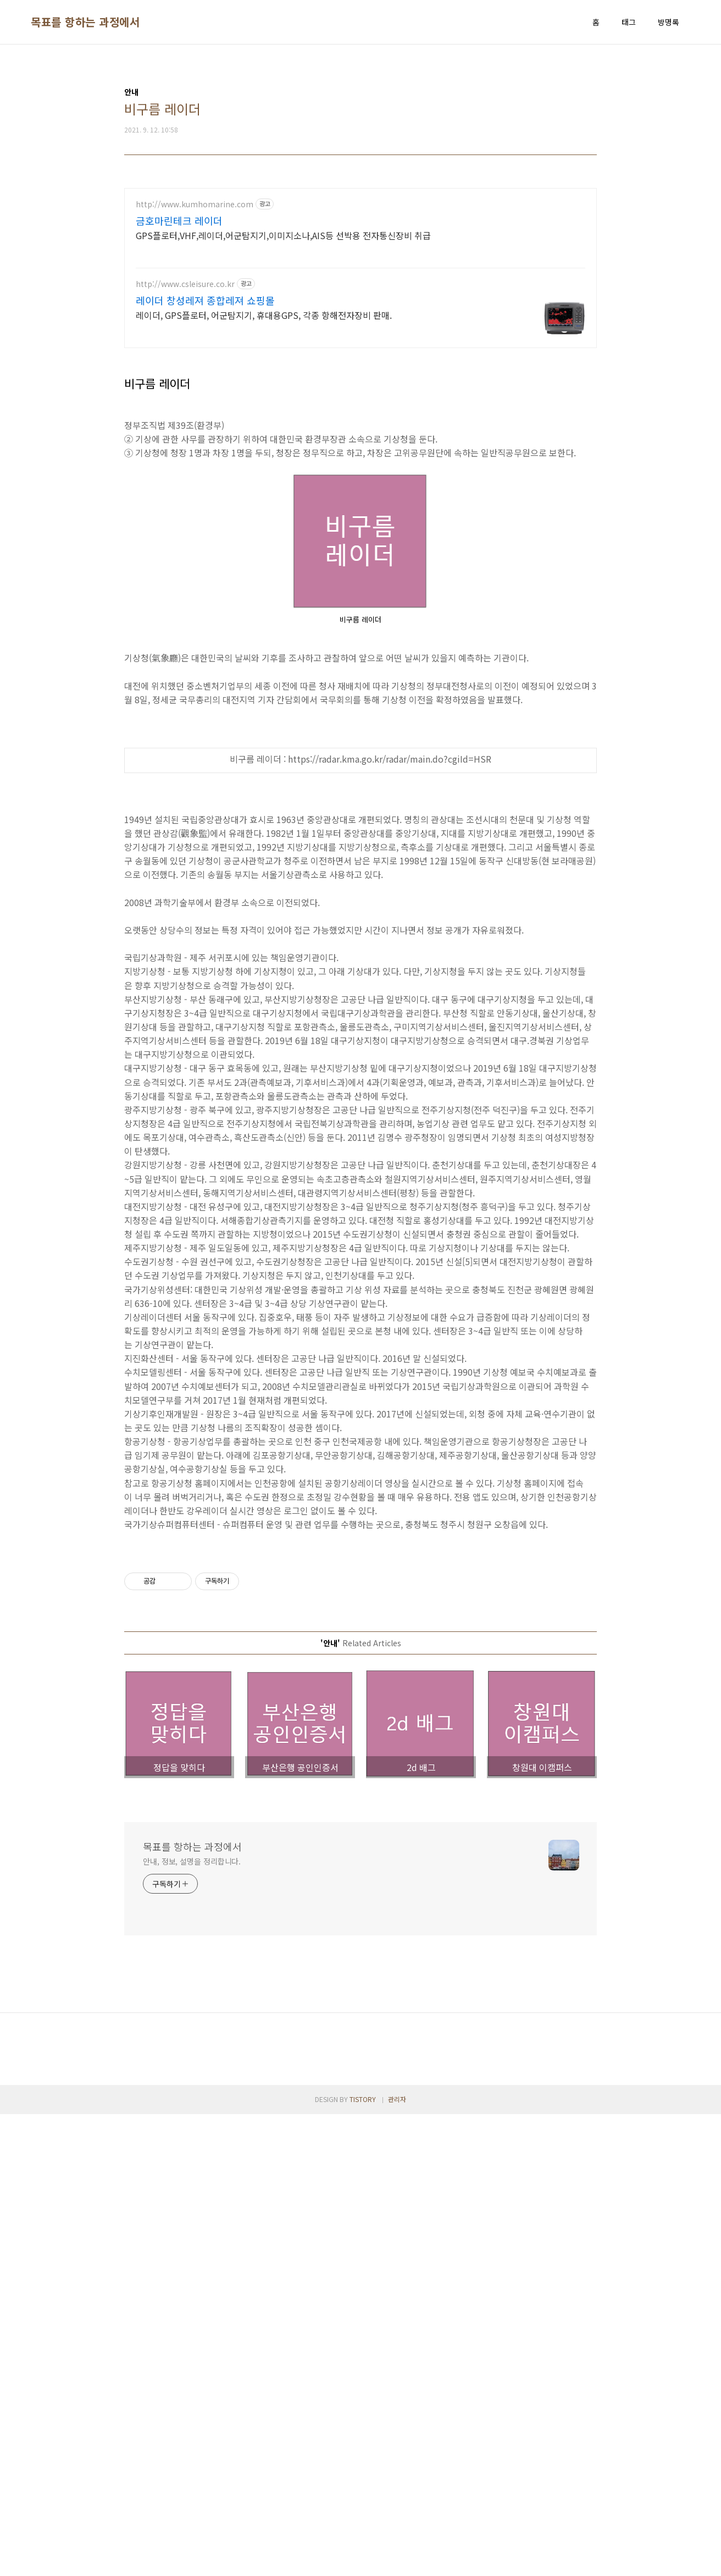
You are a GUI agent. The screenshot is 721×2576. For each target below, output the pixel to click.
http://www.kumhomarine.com (194, 204)
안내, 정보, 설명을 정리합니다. (192, 2015)
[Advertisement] (360, 1619)
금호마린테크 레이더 (179, 220)
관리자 (397, 2253)
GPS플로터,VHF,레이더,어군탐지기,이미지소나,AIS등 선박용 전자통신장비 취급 (283, 235)
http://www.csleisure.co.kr (185, 284)
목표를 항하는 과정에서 (85, 22)
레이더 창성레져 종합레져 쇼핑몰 (205, 300)
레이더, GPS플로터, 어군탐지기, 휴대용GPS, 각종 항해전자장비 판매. (264, 314)
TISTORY (363, 2253)
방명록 (668, 21)
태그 (629, 21)
